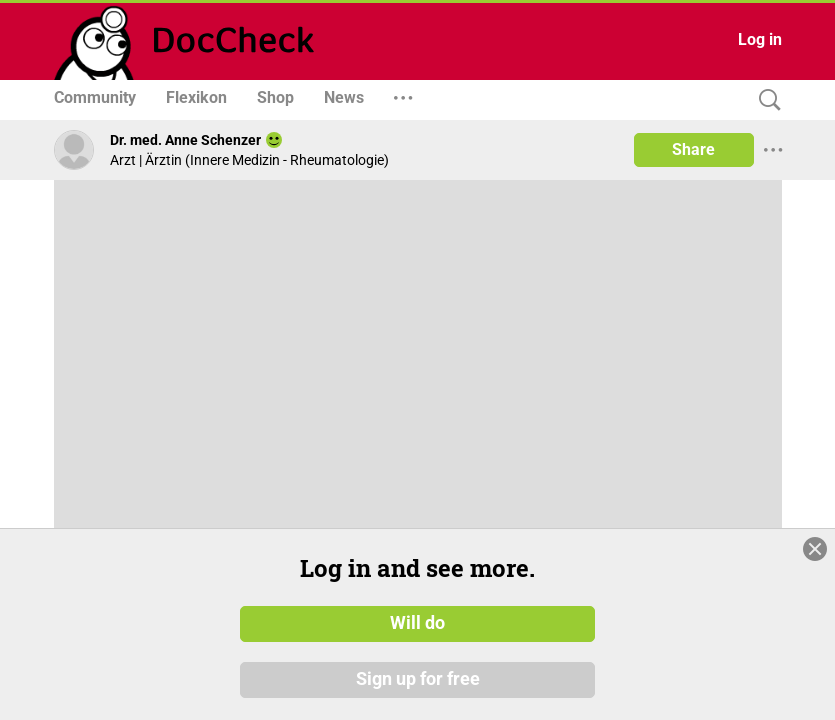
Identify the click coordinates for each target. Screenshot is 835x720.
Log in (760, 39)
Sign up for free (418, 679)
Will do (417, 623)
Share (693, 149)
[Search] (765, 100)
